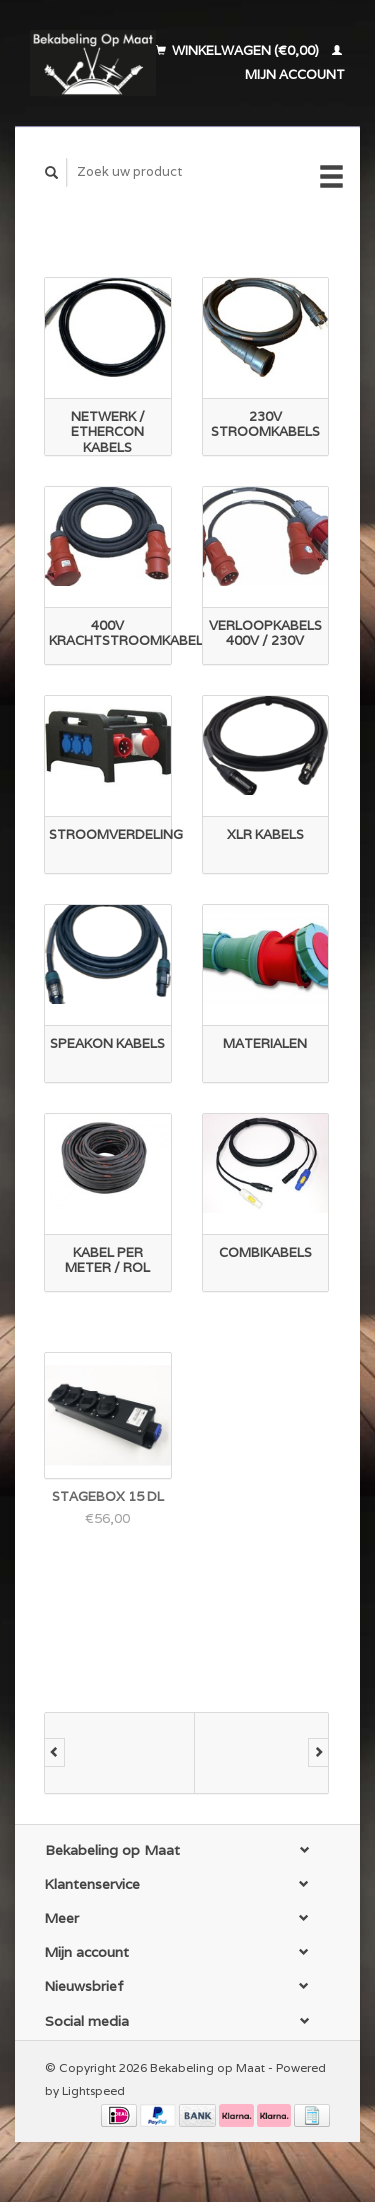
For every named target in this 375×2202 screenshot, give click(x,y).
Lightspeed (93, 2090)
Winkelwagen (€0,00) (239, 50)
